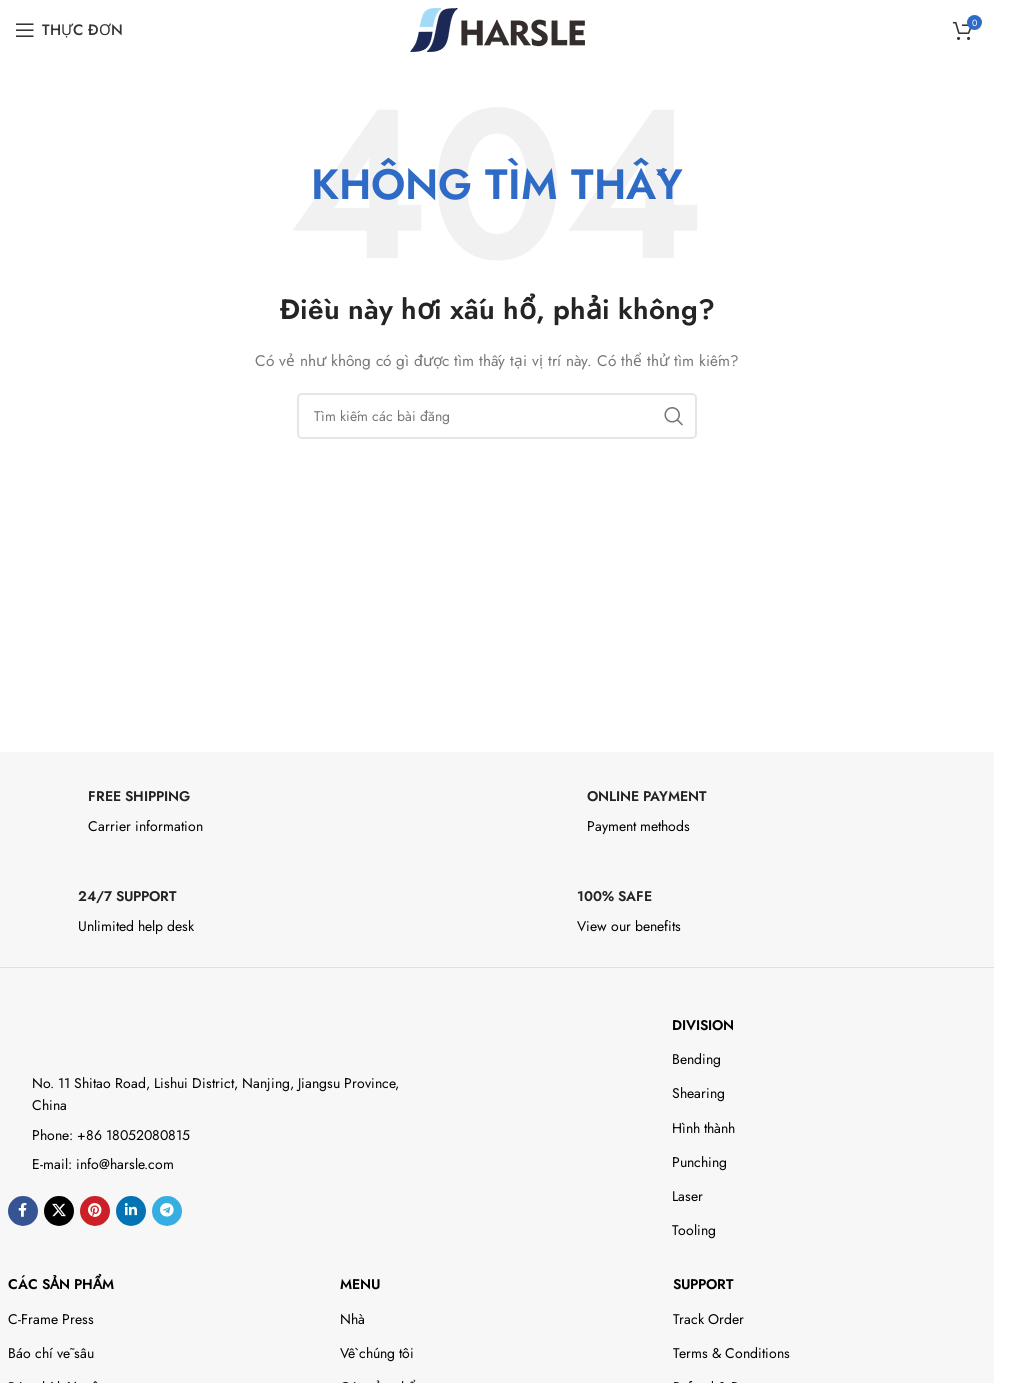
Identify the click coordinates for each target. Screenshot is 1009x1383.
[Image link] (95, 1028)
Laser (687, 1196)
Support (703, 1284)
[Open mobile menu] (69, 30)
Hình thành (703, 1128)
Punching (699, 1162)
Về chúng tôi (377, 1353)
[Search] (497, 416)
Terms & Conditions (731, 1353)
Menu (360, 1284)
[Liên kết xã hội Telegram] (167, 1211)
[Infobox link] (247, 817)
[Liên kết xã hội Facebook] (23, 1211)
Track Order (708, 1319)
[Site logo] (497, 28)
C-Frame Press (51, 1319)
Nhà (352, 1319)
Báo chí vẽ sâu (51, 1353)
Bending (696, 1059)
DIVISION (703, 1025)
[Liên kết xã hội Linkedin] (131, 1211)
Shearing (698, 1093)
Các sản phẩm (61, 1284)
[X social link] (59, 1211)
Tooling (694, 1230)
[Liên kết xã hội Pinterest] (95, 1211)
